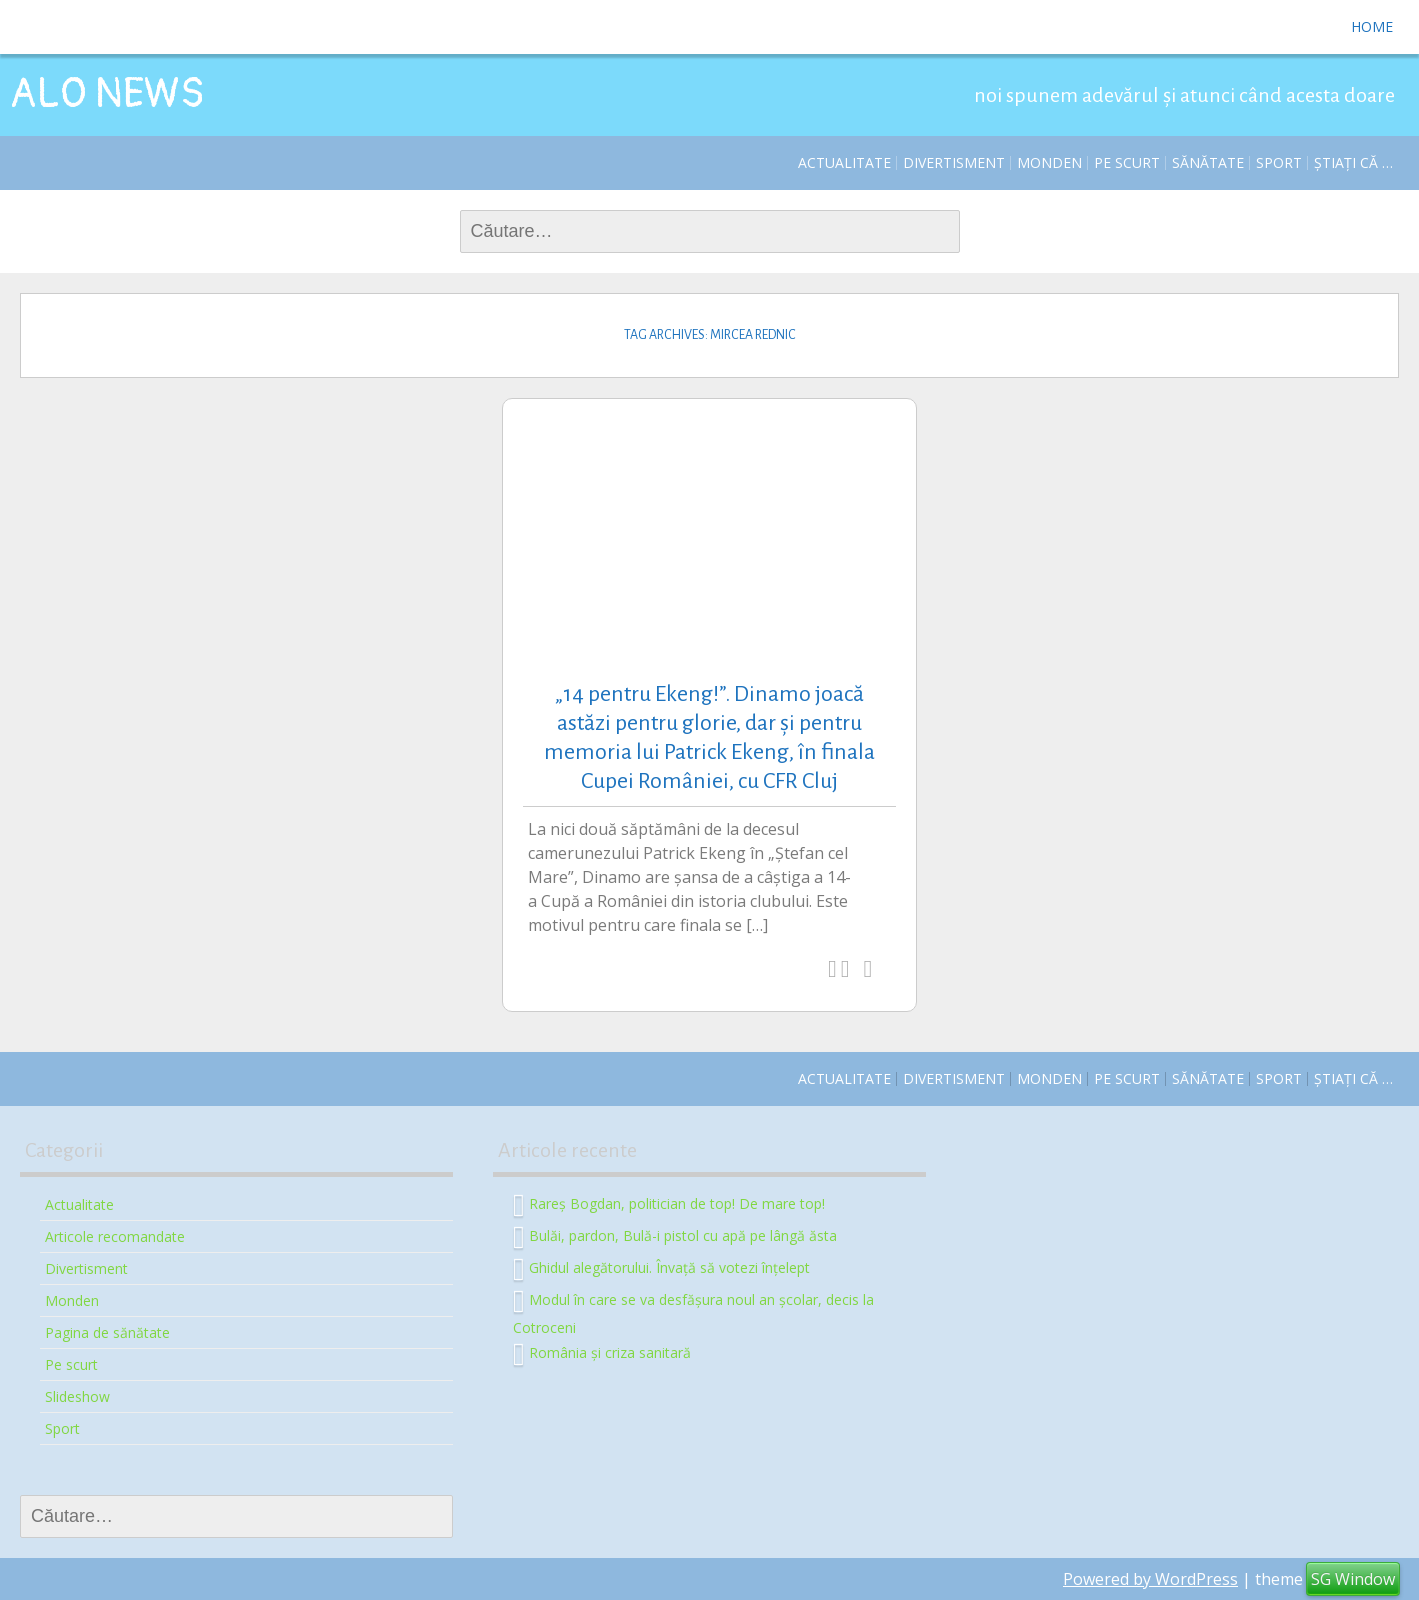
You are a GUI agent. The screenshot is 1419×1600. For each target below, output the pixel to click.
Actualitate (844, 162)
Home (1372, 26)
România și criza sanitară (610, 1351)
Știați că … (1353, 162)
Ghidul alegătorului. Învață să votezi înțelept (669, 1266)
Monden (1049, 162)
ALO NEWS (107, 94)
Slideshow (77, 1396)
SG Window (1353, 1579)
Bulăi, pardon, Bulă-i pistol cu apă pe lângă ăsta (683, 1234)
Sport (1279, 162)
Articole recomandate (115, 1236)
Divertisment (954, 162)
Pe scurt (1127, 162)
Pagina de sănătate (107, 1332)
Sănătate (1208, 162)
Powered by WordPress (1150, 1579)
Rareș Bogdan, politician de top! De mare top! (677, 1202)
